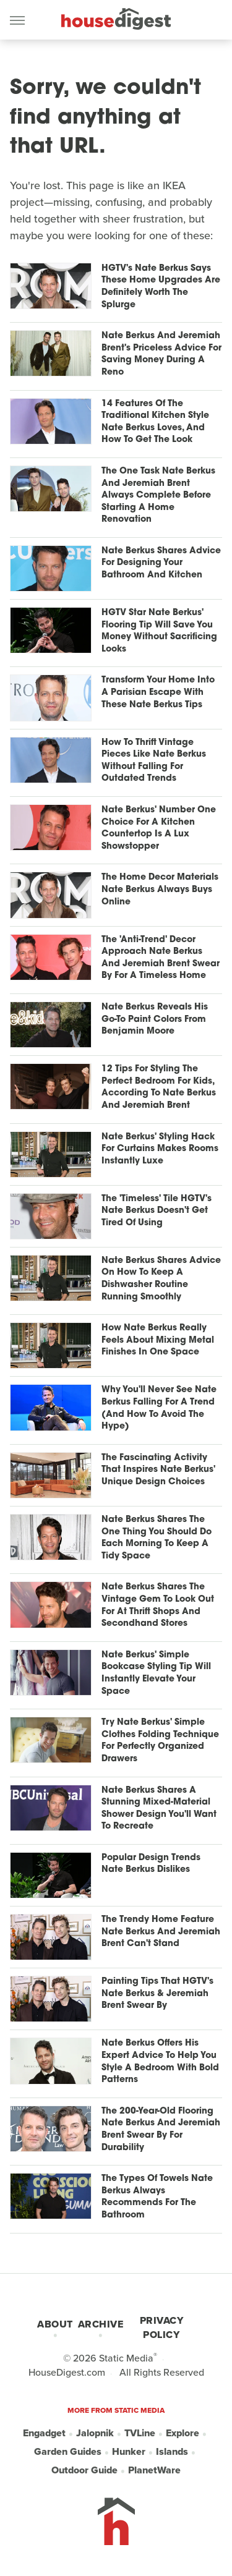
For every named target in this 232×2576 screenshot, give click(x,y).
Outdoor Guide (84, 2470)
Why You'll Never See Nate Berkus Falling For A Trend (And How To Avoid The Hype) (159, 1408)
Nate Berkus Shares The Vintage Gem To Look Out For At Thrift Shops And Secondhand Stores (157, 1605)
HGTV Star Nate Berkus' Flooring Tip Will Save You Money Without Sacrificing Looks (159, 631)
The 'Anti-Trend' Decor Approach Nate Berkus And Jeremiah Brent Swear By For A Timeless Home (160, 958)
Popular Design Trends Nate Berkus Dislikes (150, 1864)
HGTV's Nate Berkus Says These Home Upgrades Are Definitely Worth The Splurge (160, 287)
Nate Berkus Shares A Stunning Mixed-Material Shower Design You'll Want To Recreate (159, 1809)
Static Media (126, 2358)
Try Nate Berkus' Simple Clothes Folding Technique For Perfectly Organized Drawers (160, 1741)
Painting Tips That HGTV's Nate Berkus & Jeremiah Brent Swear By (157, 1993)
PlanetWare (154, 2470)
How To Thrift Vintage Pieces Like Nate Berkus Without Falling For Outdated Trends (153, 761)
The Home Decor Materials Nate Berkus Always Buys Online (159, 889)
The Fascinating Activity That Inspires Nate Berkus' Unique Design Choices (158, 1470)
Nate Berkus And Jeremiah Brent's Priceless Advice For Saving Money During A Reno (161, 354)
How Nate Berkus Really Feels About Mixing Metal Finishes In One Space (157, 1340)
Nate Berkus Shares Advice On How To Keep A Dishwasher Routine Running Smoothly (161, 1279)
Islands (172, 2451)
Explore (182, 2433)
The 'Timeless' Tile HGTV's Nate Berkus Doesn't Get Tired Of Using (156, 1211)
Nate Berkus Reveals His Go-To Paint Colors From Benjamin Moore (154, 1019)
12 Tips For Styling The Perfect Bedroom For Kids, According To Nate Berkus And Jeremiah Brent (158, 1087)
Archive (101, 2324)
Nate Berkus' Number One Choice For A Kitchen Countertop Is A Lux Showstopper (158, 828)
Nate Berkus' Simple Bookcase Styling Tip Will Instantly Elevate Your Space (156, 1673)
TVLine (139, 2433)
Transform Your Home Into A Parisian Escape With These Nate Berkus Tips (158, 692)
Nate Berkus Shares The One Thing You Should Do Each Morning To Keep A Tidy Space (156, 1538)
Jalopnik (95, 2433)
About (55, 2324)
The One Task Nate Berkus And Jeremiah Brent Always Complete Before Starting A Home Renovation (158, 495)
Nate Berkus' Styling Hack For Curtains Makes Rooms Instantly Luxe (159, 1149)
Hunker (128, 2451)
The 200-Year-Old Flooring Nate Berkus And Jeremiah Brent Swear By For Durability (160, 2130)
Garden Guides (67, 2451)
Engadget (44, 2433)
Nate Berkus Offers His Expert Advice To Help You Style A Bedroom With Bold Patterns (160, 2062)
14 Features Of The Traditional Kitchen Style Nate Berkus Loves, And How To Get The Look (155, 422)
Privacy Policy (162, 2327)
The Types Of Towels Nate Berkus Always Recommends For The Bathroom (157, 2197)
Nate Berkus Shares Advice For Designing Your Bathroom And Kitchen (161, 563)
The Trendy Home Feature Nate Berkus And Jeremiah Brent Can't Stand (160, 1932)
